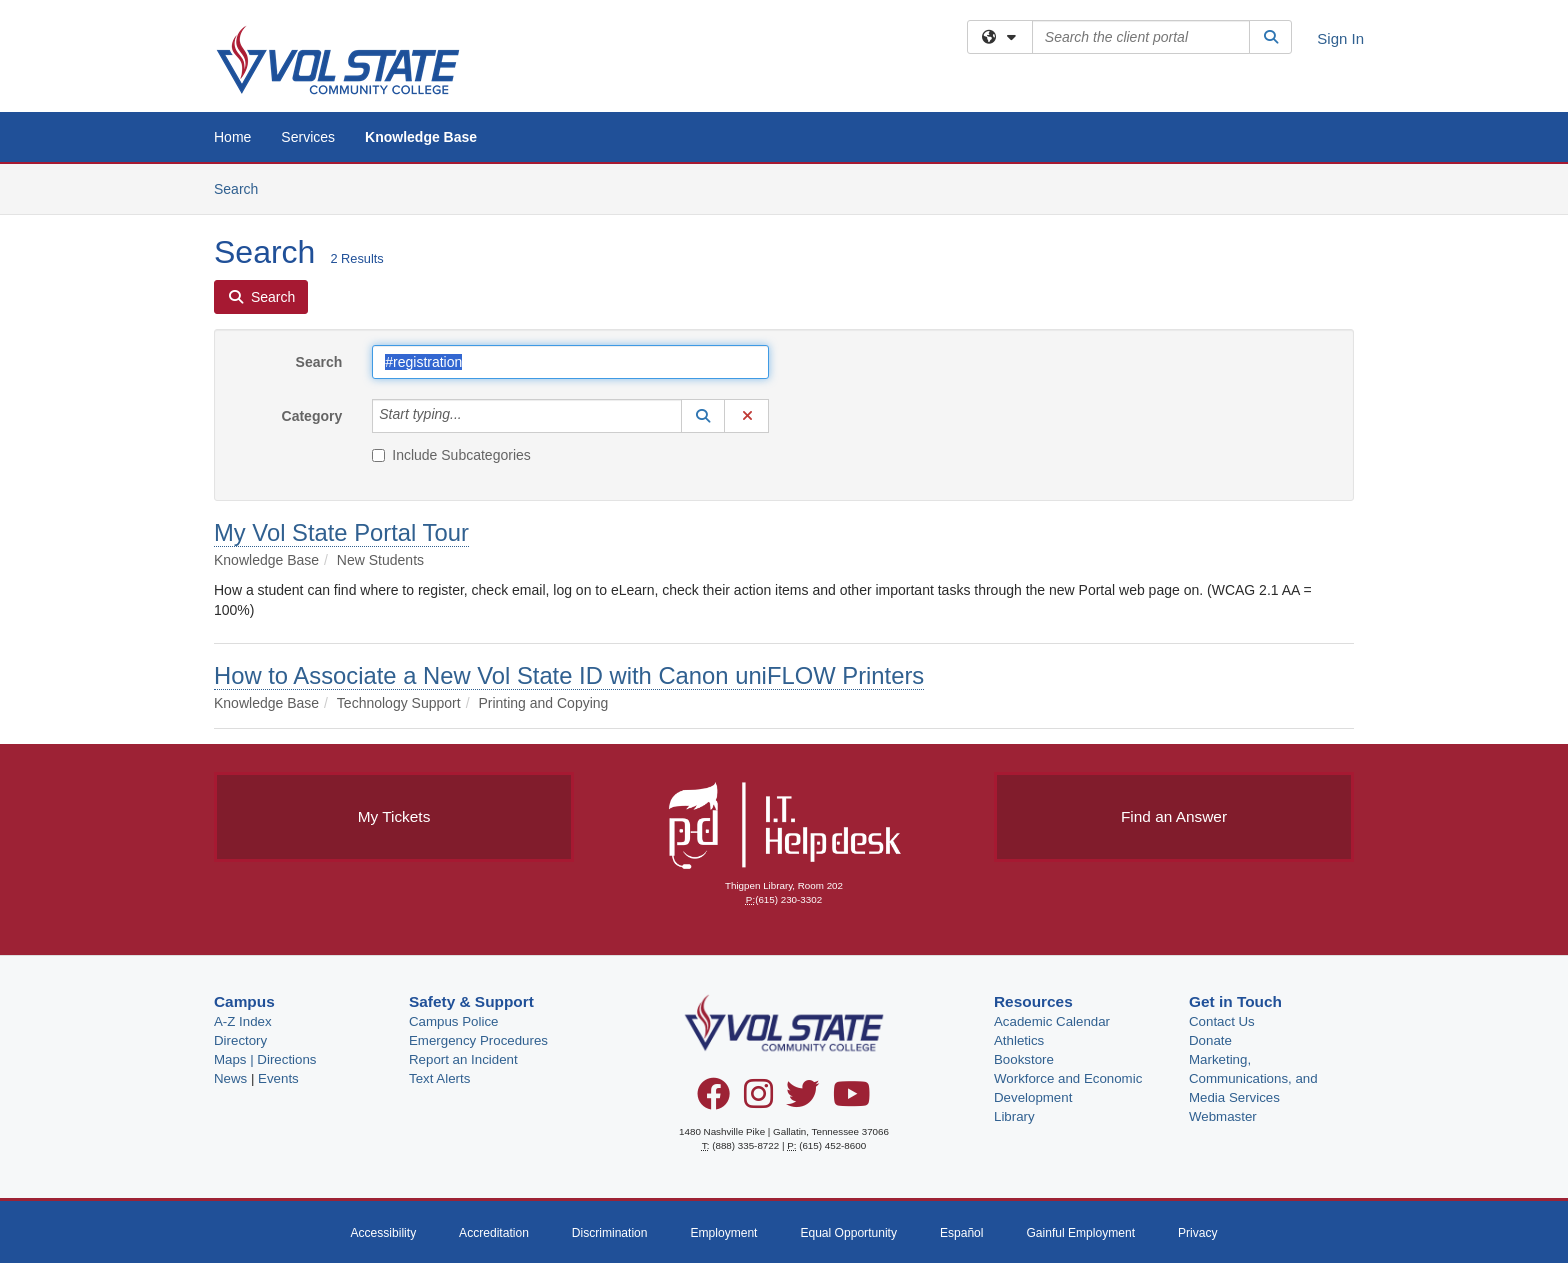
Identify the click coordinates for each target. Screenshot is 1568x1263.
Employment (723, 1233)
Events (278, 1078)
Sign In (1340, 38)
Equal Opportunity (848, 1233)
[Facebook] (713, 1101)
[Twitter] (802, 1101)
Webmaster (1223, 1116)
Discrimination (610, 1233)
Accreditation (494, 1233)
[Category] (473, 416)
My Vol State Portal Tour (341, 532)
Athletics (1019, 1040)
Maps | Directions (265, 1059)
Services (308, 137)
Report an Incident (463, 1059)
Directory (240, 1040)
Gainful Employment (1080, 1233)
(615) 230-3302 (788, 899)
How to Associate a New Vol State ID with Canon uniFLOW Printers (569, 675)
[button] (703, 416)
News (230, 1078)
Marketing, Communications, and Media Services (1253, 1078)
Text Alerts (439, 1078)
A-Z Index (243, 1021)
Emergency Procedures (478, 1040)
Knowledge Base (421, 137)
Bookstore (1024, 1059)
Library (1014, 1116)
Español (962, 1233)
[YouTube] (852, 1101)
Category (312, 416)
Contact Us (1222, 1021)
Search (243, 187)
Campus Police (453, 1021)
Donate (1210, 1040)
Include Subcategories (451, 455)
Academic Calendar (1052, 1021)
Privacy (1198, 1233)
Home (232, 137)
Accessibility (383, 1233)
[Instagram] (758, 1101)
